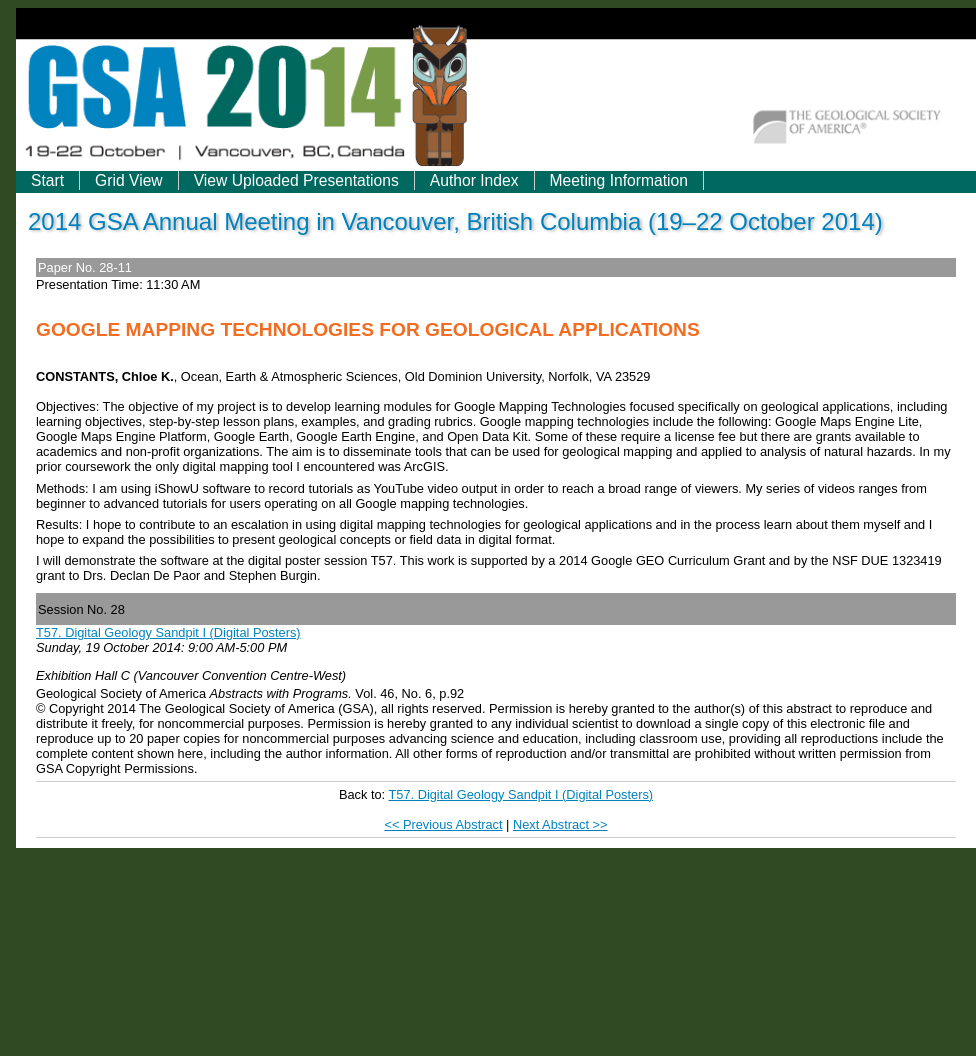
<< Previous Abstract (443, 824)
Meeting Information (619, 180)
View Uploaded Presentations (296, 180)
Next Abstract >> (560, 824)
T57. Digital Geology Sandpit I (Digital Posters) (168, 632)
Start (47, 180)
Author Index (474, 180)
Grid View (129, 180)
